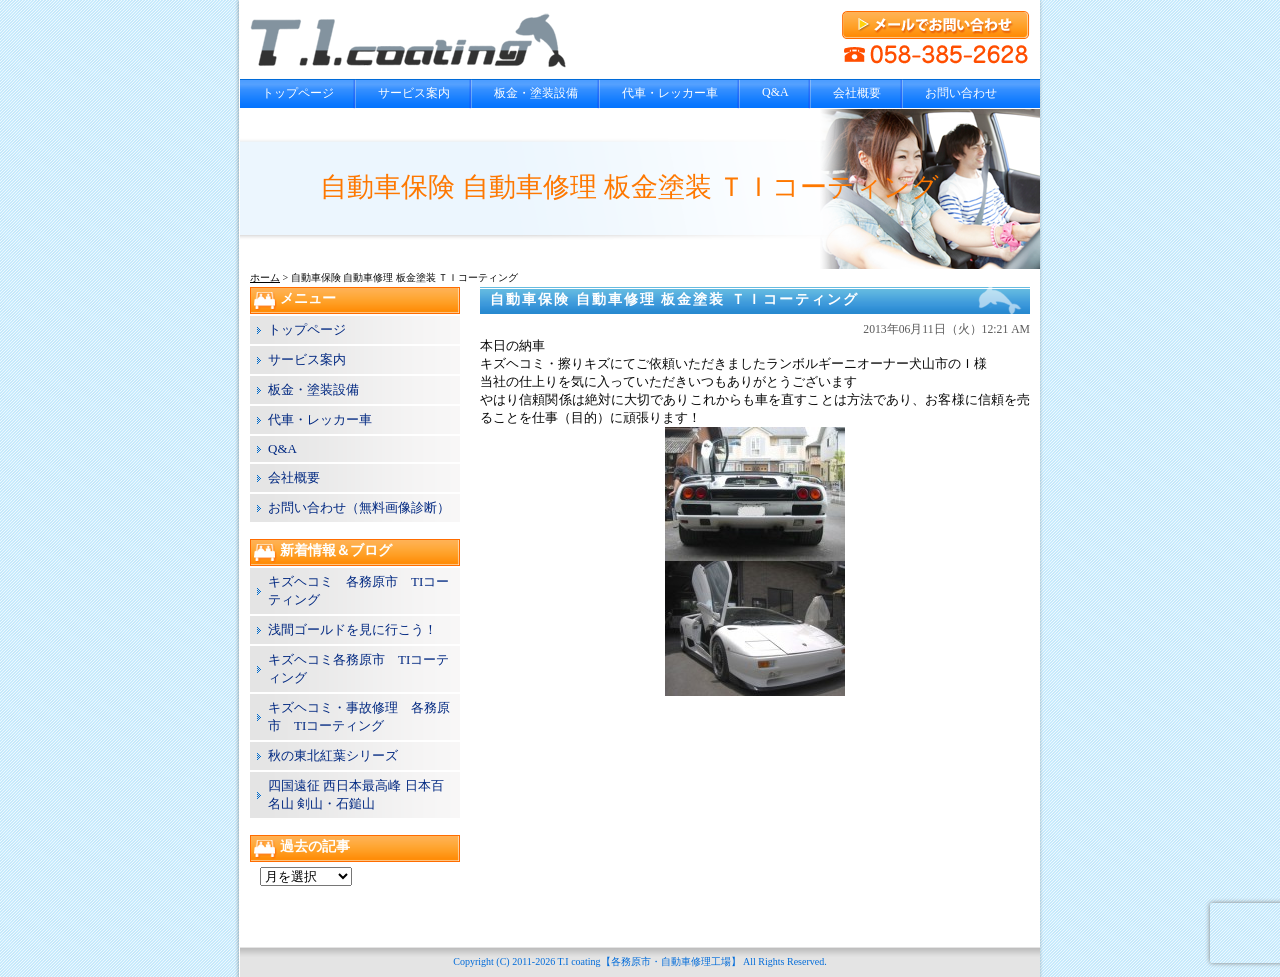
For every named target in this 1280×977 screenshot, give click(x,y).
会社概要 (857, 93)
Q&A (775, 92)
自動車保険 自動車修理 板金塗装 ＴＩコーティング (674, 299)
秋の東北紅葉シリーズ (333, 755)
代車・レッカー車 (670, 93)
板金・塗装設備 (536, 93)
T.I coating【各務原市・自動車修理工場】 (648, 961)
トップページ (298, 93)
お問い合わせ (961, 93)
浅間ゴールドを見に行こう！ (352, 629)
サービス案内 (414, 93)
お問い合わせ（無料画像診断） (359, 507)
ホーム (265, 277)
